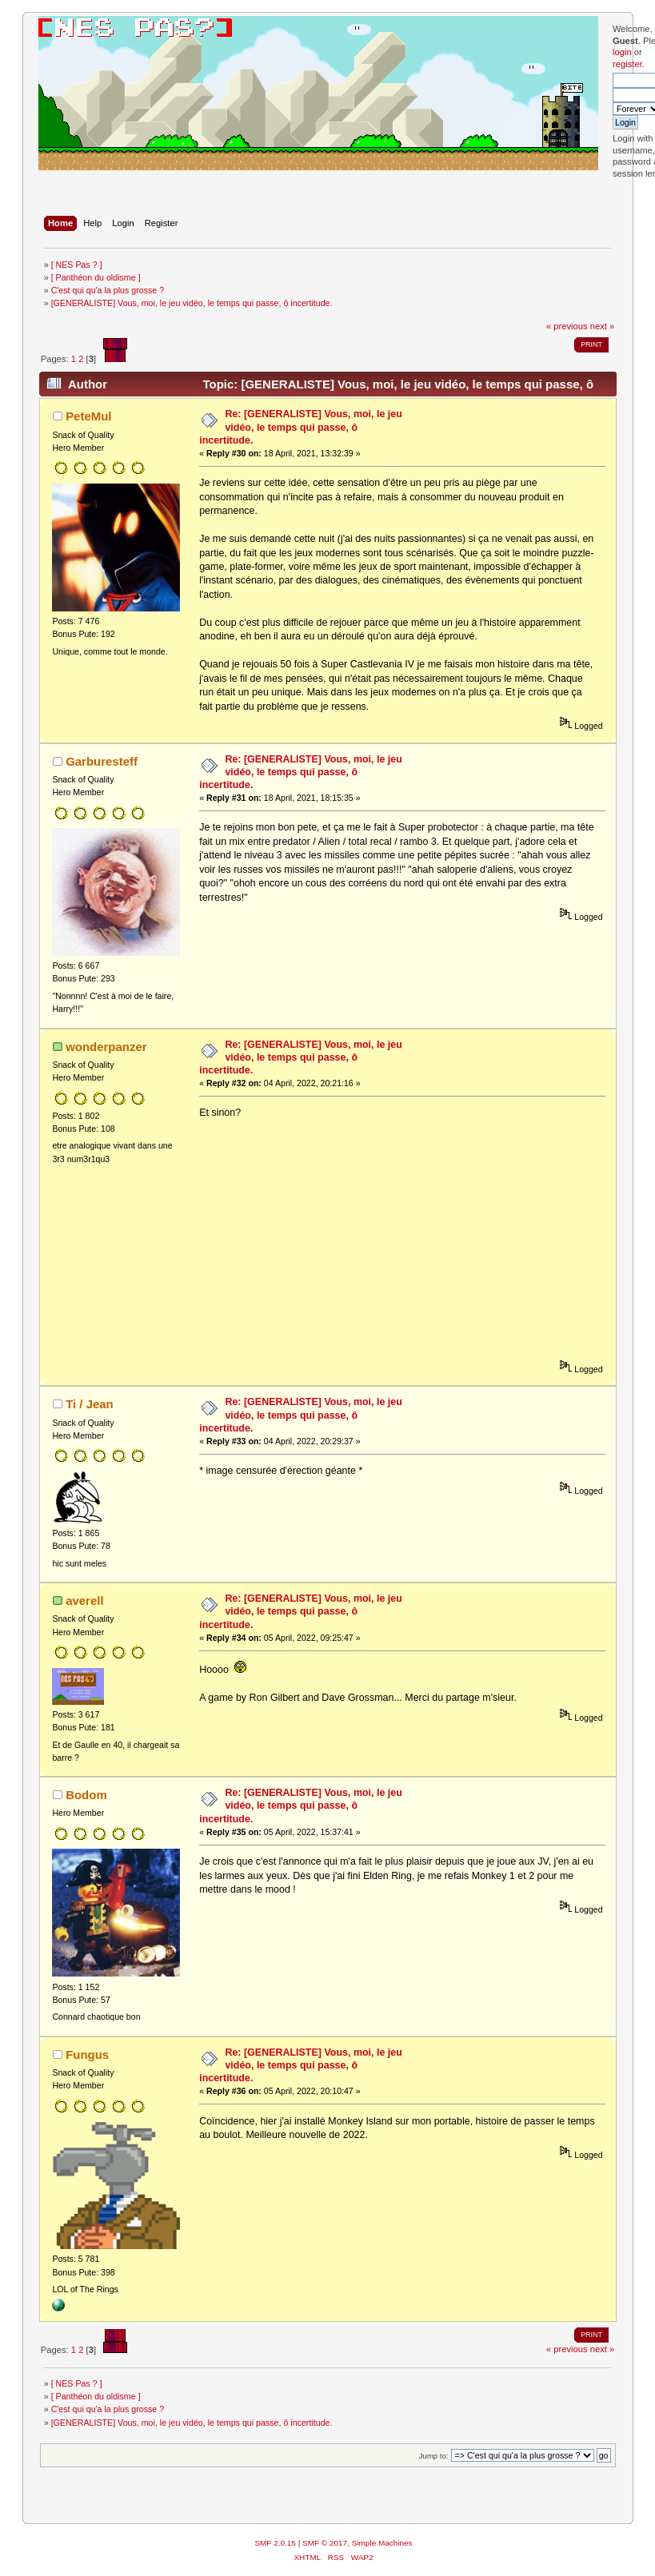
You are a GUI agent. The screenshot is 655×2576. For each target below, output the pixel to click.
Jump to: (434, 2455)
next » (602, 326)
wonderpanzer (106, 1046)
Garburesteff (102, 761)
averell (84, 1600)
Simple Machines (382, 2542)
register (627, 64)
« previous (567, 326)
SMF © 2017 (324, 2542)
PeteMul (88, 416)
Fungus (87, 2054)
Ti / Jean (90, 1404)
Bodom (86, 1795)
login (622, 52)
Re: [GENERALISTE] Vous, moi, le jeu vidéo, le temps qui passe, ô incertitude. (300, 426)
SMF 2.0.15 (275, 2542)
